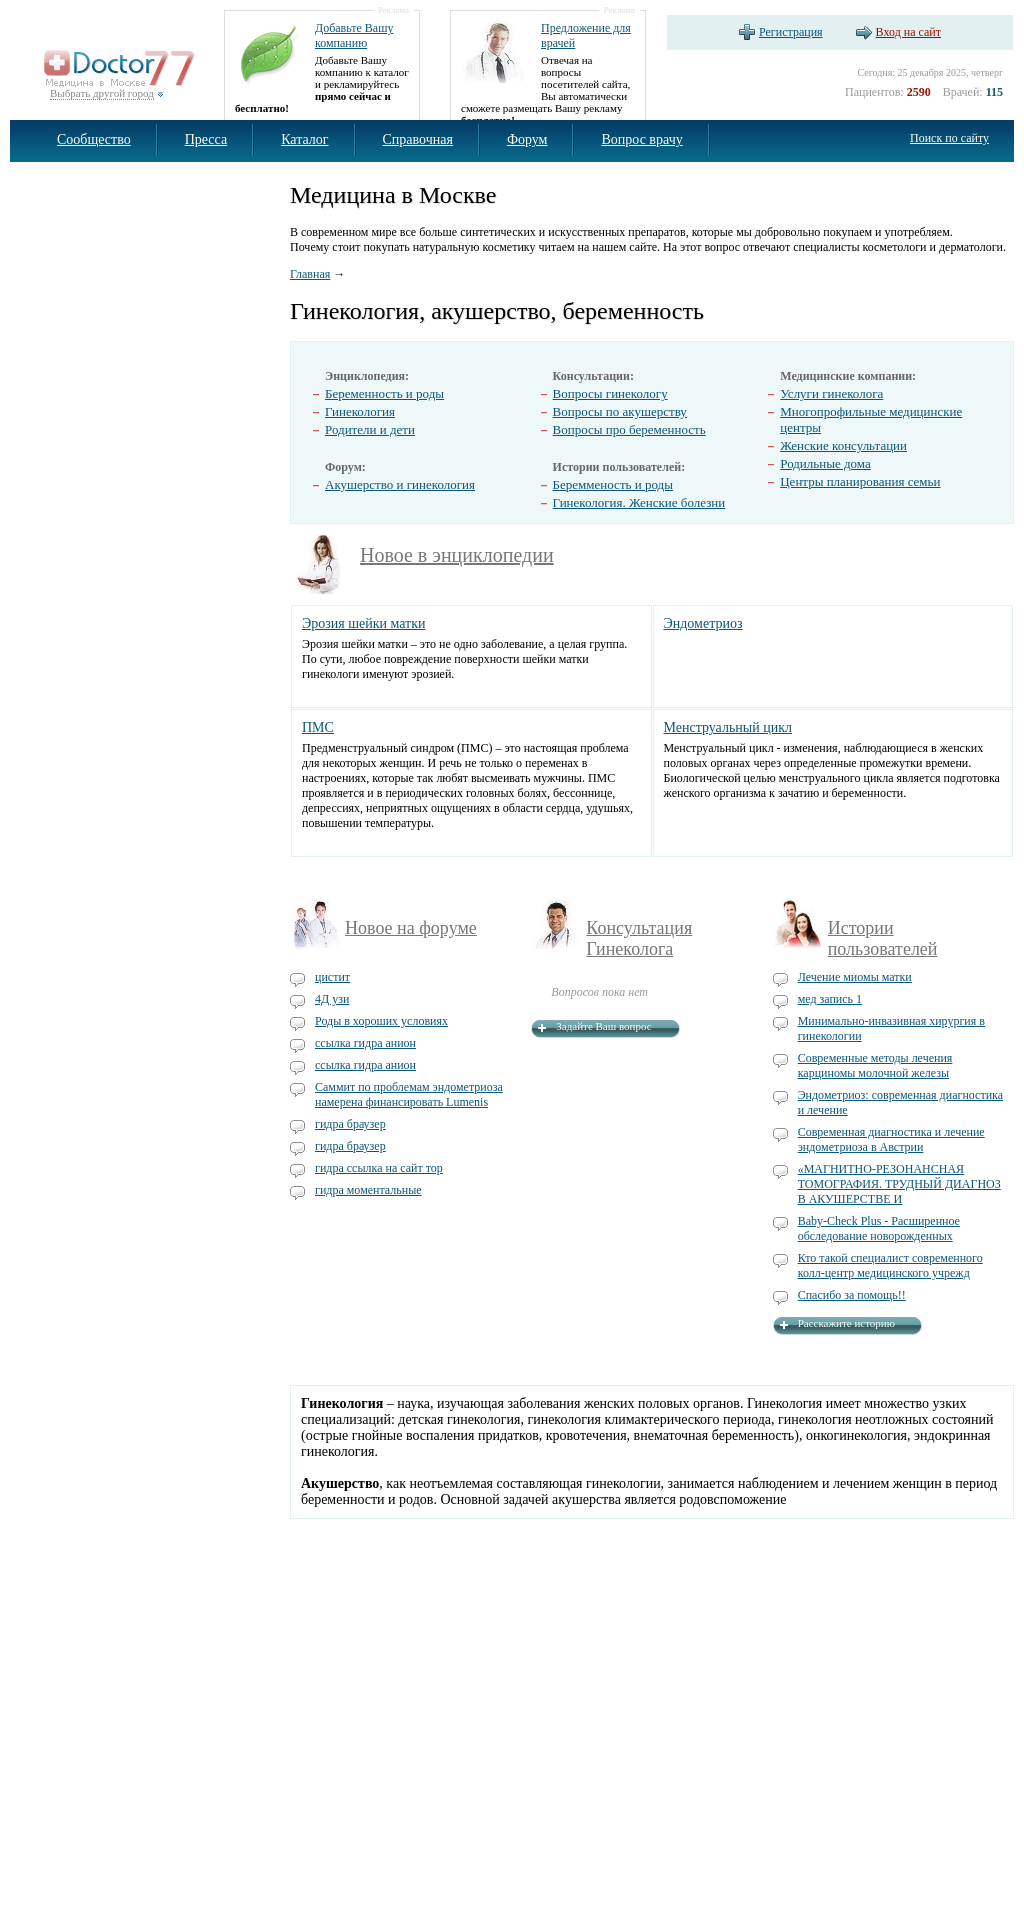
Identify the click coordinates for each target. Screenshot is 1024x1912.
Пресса (206, 139)
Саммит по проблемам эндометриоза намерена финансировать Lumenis (409, 1094)
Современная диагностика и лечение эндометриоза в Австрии (891, 1139)
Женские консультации (843, 445)
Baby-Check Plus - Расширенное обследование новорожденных (879, 1228)
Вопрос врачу (641, 139)
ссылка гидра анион (365, 1043)
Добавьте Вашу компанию (354, 35)
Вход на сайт (908, 32)
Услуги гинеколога (831, 393)
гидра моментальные (368, 1190)
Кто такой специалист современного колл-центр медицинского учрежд (890, 1265)
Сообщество (94, 139)
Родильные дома (825, 463)
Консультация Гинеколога (639, 938)
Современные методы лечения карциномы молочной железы (875, 1065)
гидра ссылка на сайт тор (379, 1168)
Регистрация (791, 32)
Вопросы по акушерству (620, 411)
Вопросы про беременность (629, 429)
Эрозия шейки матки (364, 623)
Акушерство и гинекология (400, 484)
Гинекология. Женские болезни (639, 502)
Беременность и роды (384, 393)
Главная (310, 274)
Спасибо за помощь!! (852, 1295)
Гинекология (360, 411)
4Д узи (332, 999)
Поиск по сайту (949, 138)
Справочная (418, 139)
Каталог (304, 139)
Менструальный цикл (728, 727)
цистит (332, 977)
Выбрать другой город (102, 93)
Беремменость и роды (613, 484)
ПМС (318, 727)
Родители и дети (370, 429)
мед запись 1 (830, 999)
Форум (527, 139)
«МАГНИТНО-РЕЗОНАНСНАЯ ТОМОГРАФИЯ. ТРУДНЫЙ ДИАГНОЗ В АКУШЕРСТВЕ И (899, 1184)
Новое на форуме (411, 928)
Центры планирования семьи (860, 481)
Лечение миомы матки (855, 977)
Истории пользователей (883, 938)
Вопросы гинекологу (610, 393)
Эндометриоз (703, 623)
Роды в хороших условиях (381, 1021)
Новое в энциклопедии (457, 555)
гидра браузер (350, 1124)
